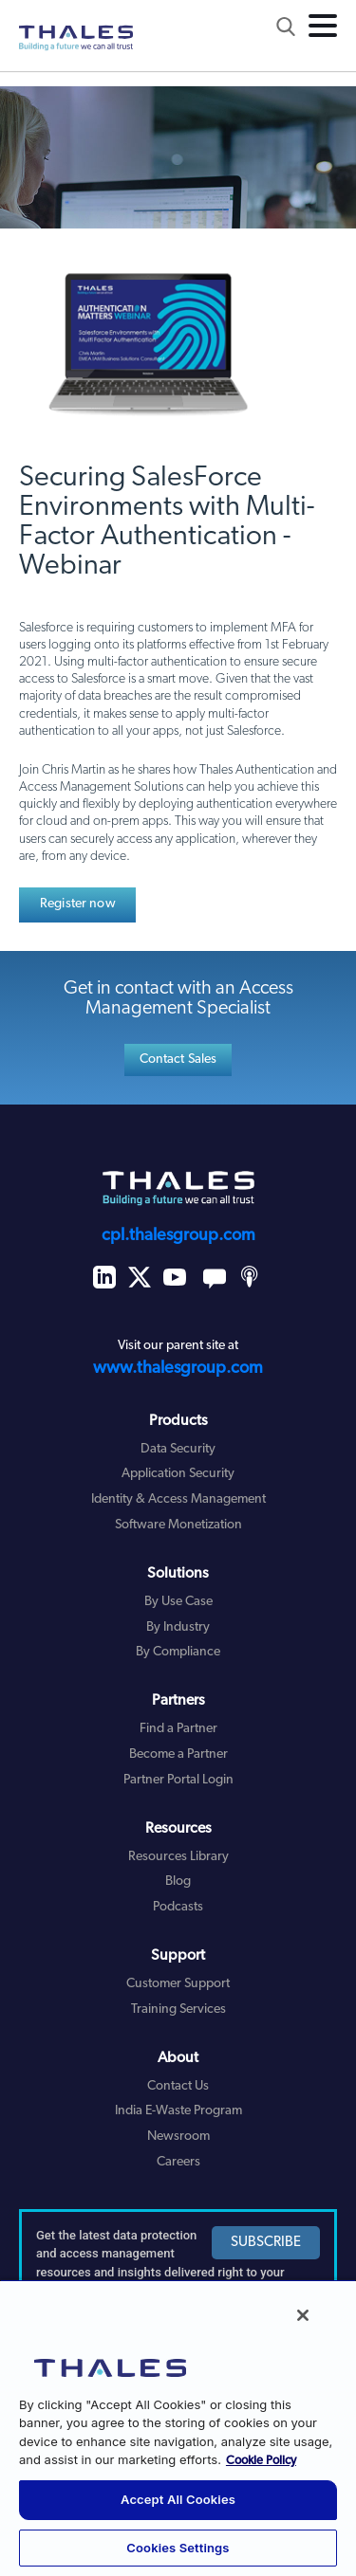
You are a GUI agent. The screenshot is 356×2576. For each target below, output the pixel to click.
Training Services (178, 2009)
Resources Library (178, 1857)
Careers (178, 2162)
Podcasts (178, 1907)
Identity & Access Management (178, 1499)
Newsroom (178, 2136)
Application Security (178, 1474)
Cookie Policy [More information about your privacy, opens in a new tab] (261, 2461)
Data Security (178, 1449)
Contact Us (178, 2086)
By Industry (178, 1627)
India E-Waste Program (178, 2111)
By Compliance (178, 1652)
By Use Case (178, 1602)
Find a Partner (178, 1729)
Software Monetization (178, 1525)
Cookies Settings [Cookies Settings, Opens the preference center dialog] (177, 2547)
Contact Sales (178, 1059)
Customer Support (178, 1984)
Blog (178, 1881)
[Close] (303, 2315)
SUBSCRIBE (266, 2243)
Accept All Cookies (178, 2499)
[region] (178, 2427)
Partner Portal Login (178, 1780)
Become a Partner (178, 1754)
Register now (78, 904)
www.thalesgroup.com (178, 1369)
